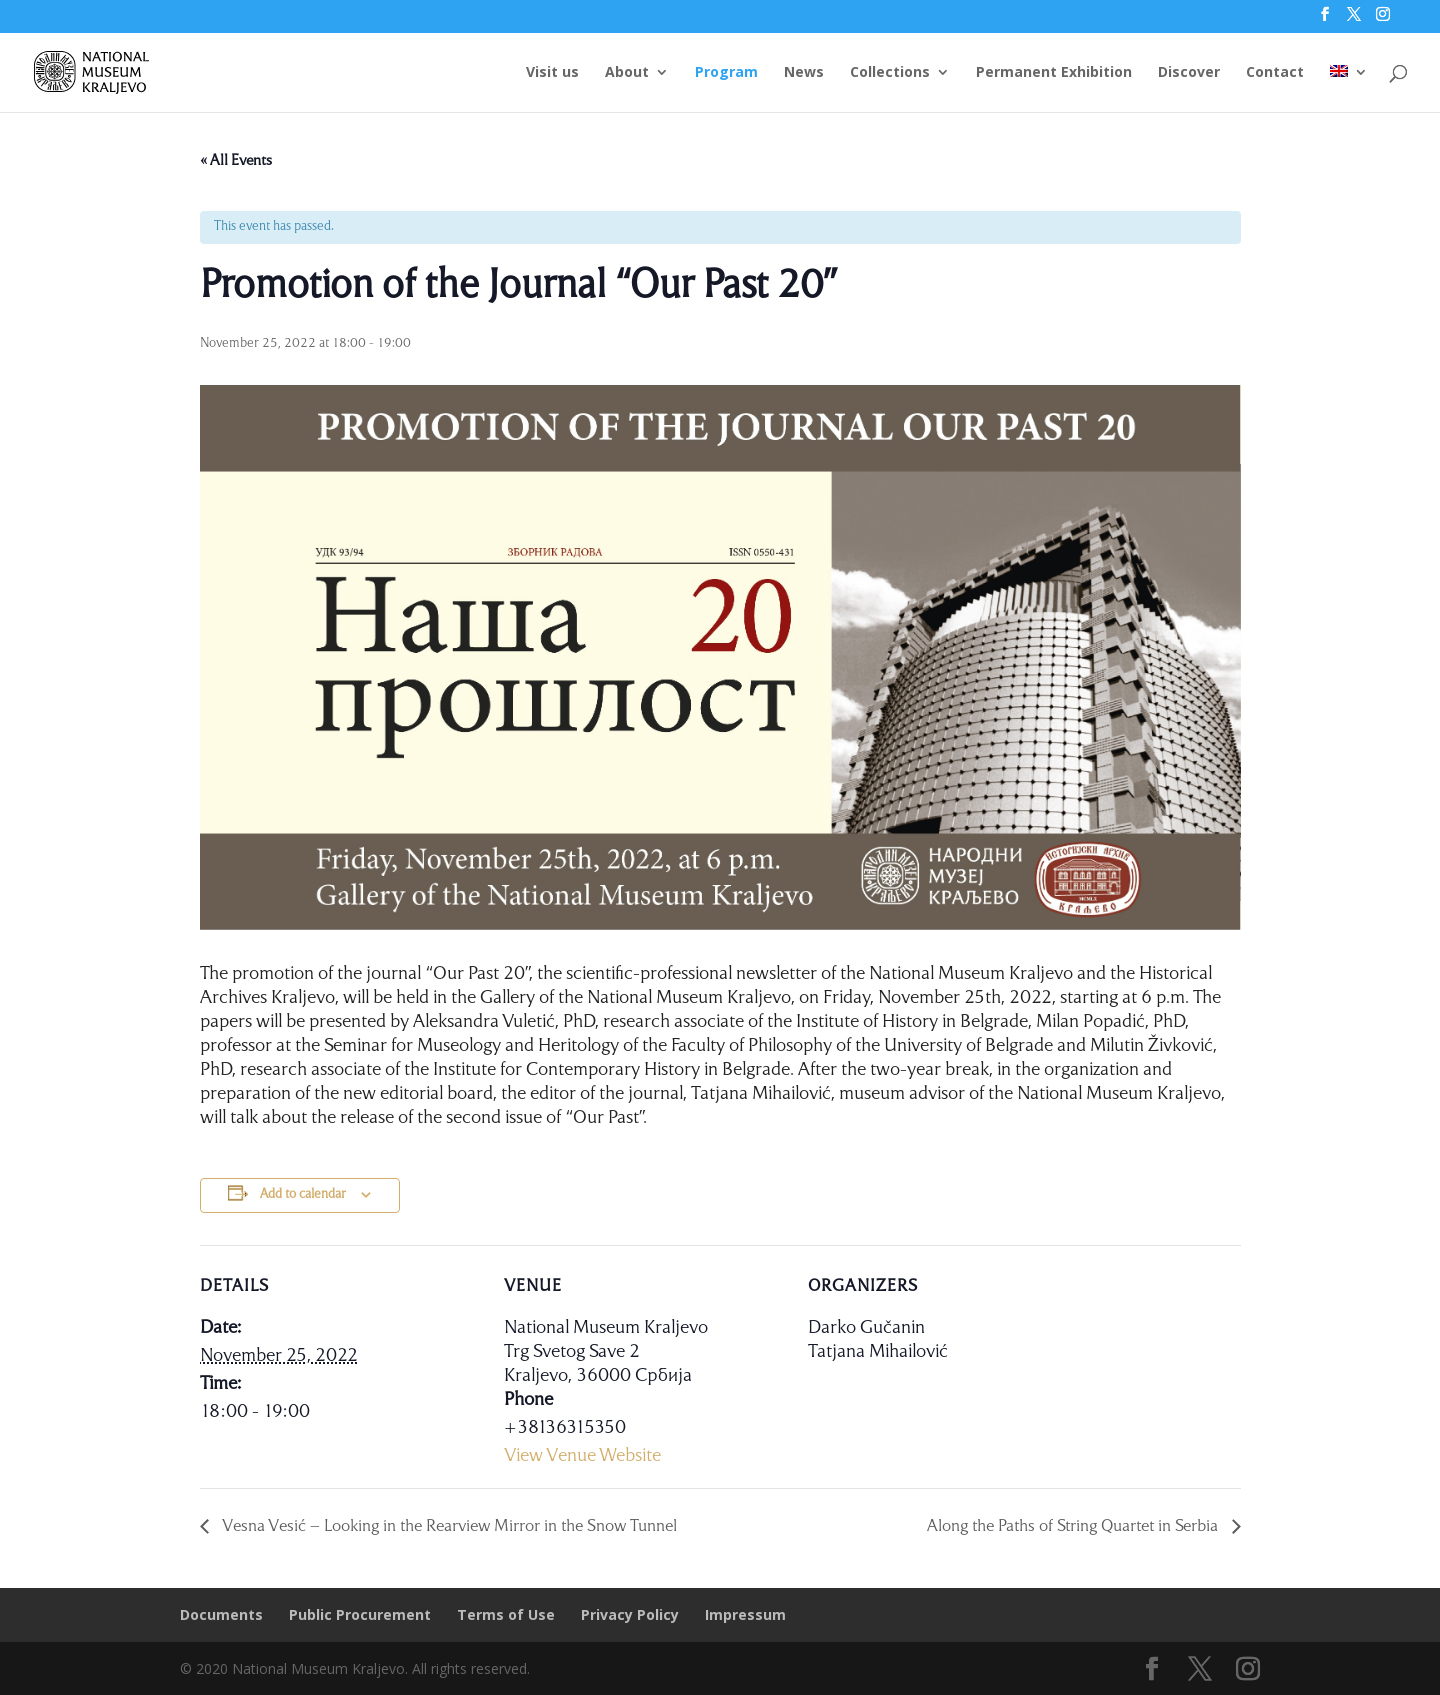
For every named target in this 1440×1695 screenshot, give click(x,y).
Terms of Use (506, 1614)
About (627, 74)
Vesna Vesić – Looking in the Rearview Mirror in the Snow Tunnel (448, 1527)
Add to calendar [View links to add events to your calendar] (303, 1194)
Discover (1189, 74)
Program (726, 74)
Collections (890, 74)
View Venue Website (582, 1456)
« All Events (236, 161)
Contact (1275, 74)
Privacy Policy (630, 1614)
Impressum (745, 1614)
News (804, 74)
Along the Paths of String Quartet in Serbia (1074, 1527)
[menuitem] (1349, 89)
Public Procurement (360, 1614)
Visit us (552, 74)
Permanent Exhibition (1054, 74)
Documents (221, 1614)
